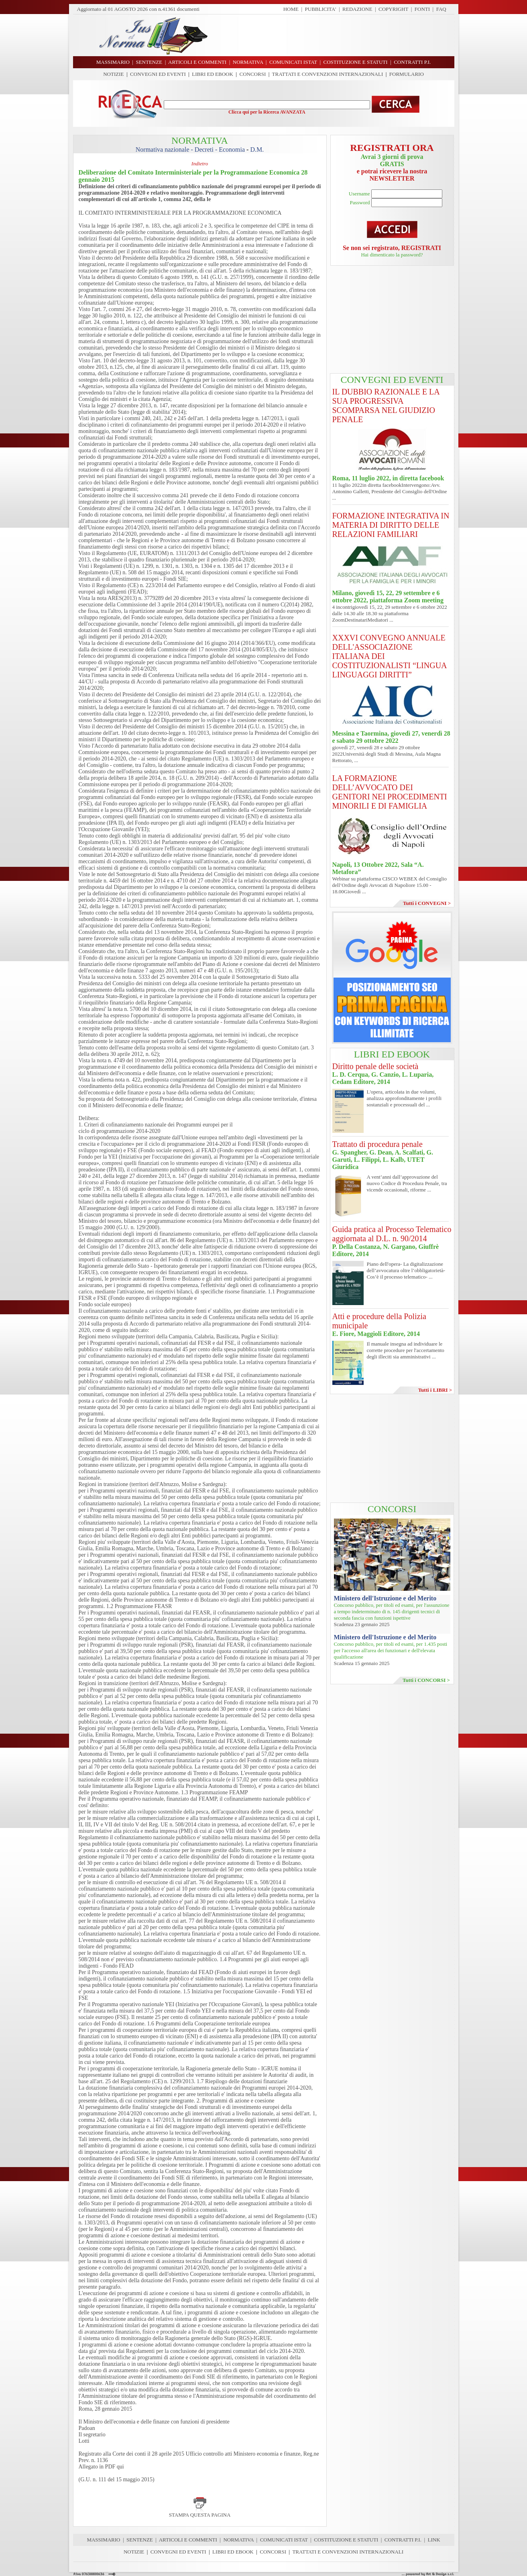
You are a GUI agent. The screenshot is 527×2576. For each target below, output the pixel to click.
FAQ (441, 9)
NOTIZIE (113, 74)
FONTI (422, 9)
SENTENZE (139, 2540)
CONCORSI (252, 74)
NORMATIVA (238, 2540)
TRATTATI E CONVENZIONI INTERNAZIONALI (327, 74)
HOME (291, 9)
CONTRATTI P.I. (403, 2540)
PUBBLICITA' (320, 9)
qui (120, 2467)
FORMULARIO (406, 74)
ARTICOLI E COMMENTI (188, 2540)
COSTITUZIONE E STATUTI (346, 2540)
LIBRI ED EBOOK (212, 74)
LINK (434, 2540)
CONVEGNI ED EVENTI (158, 74)
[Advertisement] (334, 35)
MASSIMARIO (103, 2540)
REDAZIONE (357, 9)
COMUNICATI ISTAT (284, 2540)
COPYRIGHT (393, 9)
